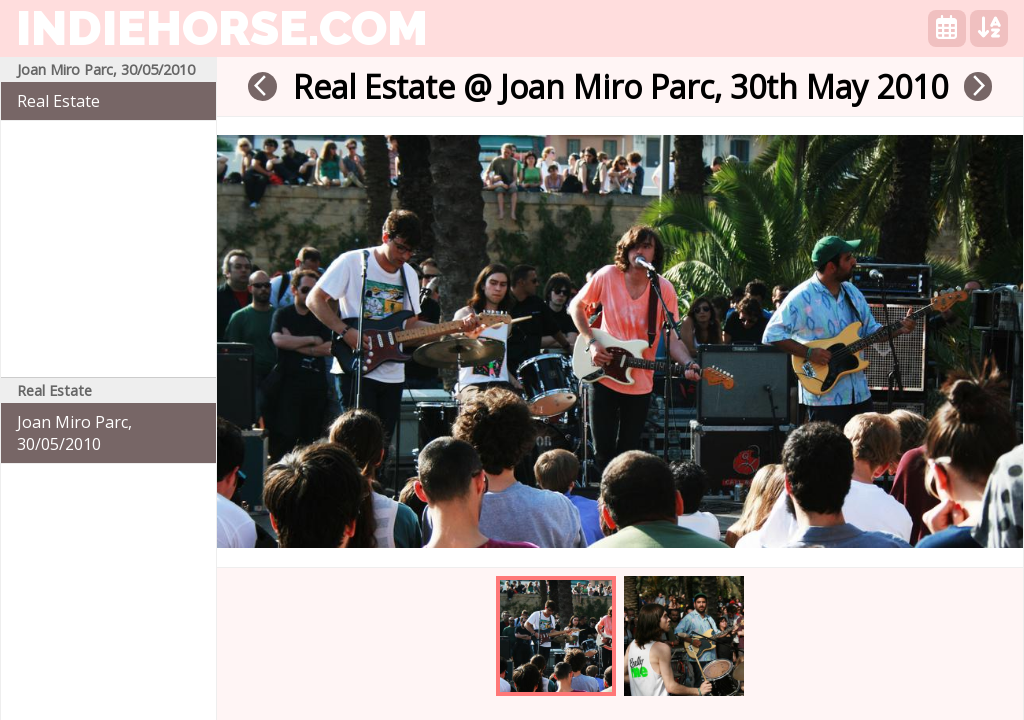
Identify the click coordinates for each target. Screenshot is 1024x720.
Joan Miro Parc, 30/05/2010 (74, 433)
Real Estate (58, 101)
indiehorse (222, 28)
